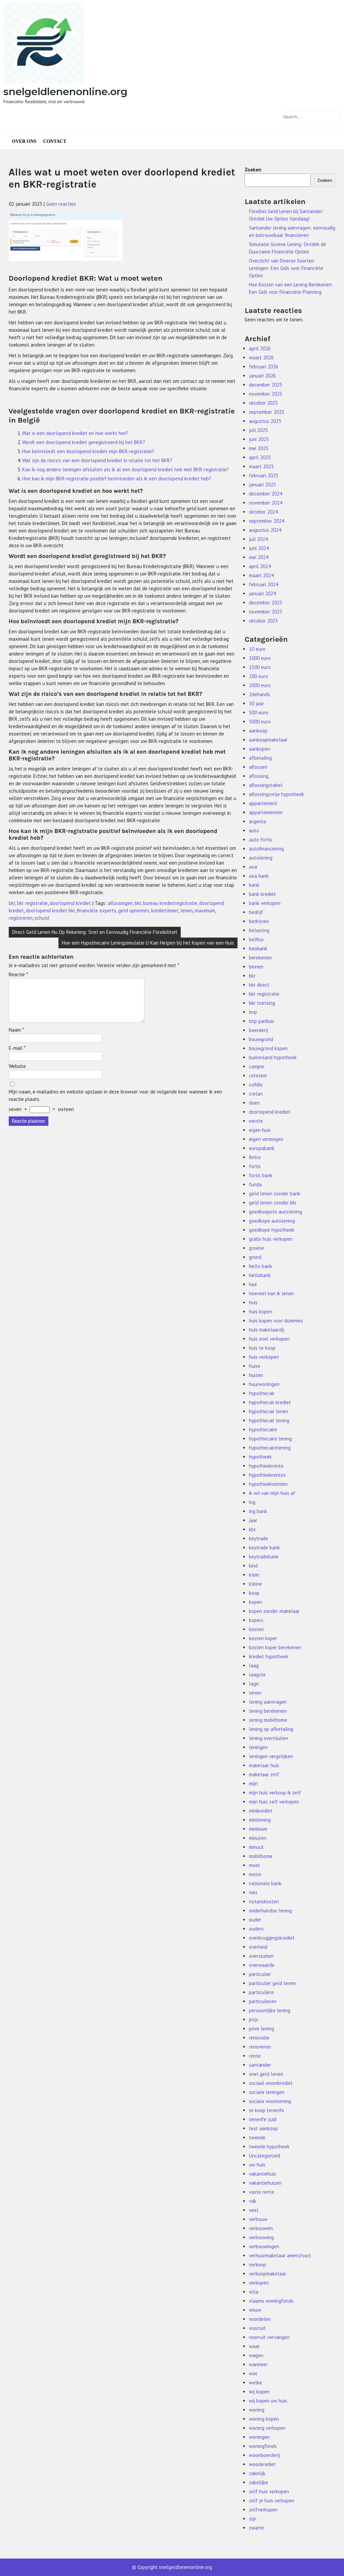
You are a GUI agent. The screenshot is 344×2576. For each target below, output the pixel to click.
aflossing (258, 776)
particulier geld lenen (272, 1983)
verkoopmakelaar (267, 2273)
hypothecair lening (269, 1420)
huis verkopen (264, 1357)
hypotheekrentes (267, 1475)
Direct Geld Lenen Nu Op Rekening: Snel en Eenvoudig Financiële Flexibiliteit (94, 932)
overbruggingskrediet (272, 1938)
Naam (16, 1038)
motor (255, 1874)
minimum (258, 1829)
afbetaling (260, 758)
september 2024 (266, 521)
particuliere (261, 1992)
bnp (253, 1012)
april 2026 (260, 348)
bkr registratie (32, 903)
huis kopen (260, 1311)
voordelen (260, 2319)
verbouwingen (264, 2246)
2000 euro (260, 685)
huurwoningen (264, 1384)
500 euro (258, 712)
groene (256, 1248)
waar (254, 2346)
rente (255, 2056)
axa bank (259, 876)
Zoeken (253, 169)
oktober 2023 (263, 621)
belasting (259, 930)
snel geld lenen (266, 2074)
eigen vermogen (266, 1139)
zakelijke (258, 2482)
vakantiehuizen (265, 2183)
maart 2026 (261, 357)
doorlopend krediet (70, 903)
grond (255, 1257)
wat (253, 2373)
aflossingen (120, 903)
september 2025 (266, 412)
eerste (256, 1121)
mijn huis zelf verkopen (274, 1801)
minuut (256, 1847)
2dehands (259, 694)
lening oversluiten (268, 1738)
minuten (257, 1838)
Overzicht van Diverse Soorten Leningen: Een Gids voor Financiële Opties (286, 268)
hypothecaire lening (270, 1438)
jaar (253, 1520)
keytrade (258, 1538)
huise (254, 1366)
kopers (256, 1620)
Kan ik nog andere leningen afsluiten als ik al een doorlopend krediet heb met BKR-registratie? (125, 469)
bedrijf (256, 912)
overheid (258, 1947)
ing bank (258, 1511)
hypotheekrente (266, 1466)
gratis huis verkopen (271, 1239)
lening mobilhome (268, 1720)
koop (254, 1593)
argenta (257, 821)
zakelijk (257, 2473)
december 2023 (265, 602)
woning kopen (264, 2419)
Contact (54, 141)
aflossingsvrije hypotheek (276, 794)
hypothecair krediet (270, 1402)
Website (17, 1074)
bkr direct (259, 985)
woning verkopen (267, 2428)
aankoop (258, 730)
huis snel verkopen (269, 1339)
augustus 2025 (265, 421)
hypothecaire (263, 1429)
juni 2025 (259, 439)
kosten (256, 1629)
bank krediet (262, 894)
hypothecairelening (270, 1447)
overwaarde (261, 1965)
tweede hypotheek (269, 2146)
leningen (258, 1747)
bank (254, 885)
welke (255, 2382)
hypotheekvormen (268, 1484)
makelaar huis (264, 1765)
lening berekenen (268, 1711)
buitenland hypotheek (273, 1057)
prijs (253, 2019)
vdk (252, 2201)
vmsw (255, 2310)
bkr (12, 903)
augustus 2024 (265, 530)
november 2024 (265, 503)
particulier (260, 1974)
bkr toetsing (262, 1003)
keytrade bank (264, 1547)
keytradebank (263, 1556)
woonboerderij (264, 2455)
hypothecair (261, 1393)
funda (255, 1184)
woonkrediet (262, 2464)
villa (253, 2292)
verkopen (259, 2283)
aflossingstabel (266, 785)
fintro (255, 1157)
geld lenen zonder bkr (273, 1202)
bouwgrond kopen (268, 1048)
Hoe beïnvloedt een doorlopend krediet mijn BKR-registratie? (88, 451)
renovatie (259, 2037)
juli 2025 (258, 430)
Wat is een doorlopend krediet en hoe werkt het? (75, 433)
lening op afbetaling (271, 1729)
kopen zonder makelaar (274, 1611)
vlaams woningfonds (271, 2301)
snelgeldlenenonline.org (65, 91)
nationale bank (265, 1883)
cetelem (258, 1075)
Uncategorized (264, 2155)
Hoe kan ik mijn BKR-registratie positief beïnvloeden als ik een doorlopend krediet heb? (116, 478)
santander (260, 2065)
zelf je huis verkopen (271, 2500)
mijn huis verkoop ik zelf (275, 1792)
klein (254, 1575)
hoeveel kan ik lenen (271, 1293)
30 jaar (256, 703)
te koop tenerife (266, 2110)
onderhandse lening (270, 1910)
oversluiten (261, 1956)
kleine (255, 1584)
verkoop (257, 2264)
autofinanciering (266, 848)
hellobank (260, 1275)
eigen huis (260, 1130)
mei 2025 (258, 448)
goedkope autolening (272, 1221)
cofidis (256, 1084)
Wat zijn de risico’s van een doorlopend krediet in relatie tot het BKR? (97, 460)
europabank (261, 1148)
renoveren (260, 2047)
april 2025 (260, 457)
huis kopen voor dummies (276, 1320)
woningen (259, 2437)
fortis (255, 1166)
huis (253, 1302)
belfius (256, 939)
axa (253, 867)
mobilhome (260, 1856)
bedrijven (259, 921)
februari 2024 (263, 584)
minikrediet (260, 1811)
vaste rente (261, 2192)
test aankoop (263, 2128)
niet (253, 1892)
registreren (21, 918)
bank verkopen (265, 903)
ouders (256, 1929)
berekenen (260, 957)
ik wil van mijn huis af (272, 1493)
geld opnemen (133, 910)
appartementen (266, 812)
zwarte (256, 2528)
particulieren (262, 2001)
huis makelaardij (266, 1329)
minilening (260, 1820)
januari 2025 (262, 484)
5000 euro (260, 721)
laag (254, 1665)
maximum (205, 910)
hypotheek (260, 1457)
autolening (260, 858)
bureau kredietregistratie (170, 903)
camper (257, 1066)
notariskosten (264, 1901)
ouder (255, 1919)
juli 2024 (258, 539)
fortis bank (260, 1175)
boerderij (258, 1030)
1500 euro (260, 667)
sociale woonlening (270, 2101)
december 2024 (265, 493)
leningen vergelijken (271, 1756)
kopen (255, 1602)
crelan (256, 1094)
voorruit (257, 2328)
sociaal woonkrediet (271, 2083)
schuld (42, 918)
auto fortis (260, 839)
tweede (257, 2137)
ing (252, 1502)
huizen (256, 1375)
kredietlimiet (164, 910)
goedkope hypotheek (271, 1230)
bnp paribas (261, 1021)
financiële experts (96, 910)
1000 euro (260, 658)
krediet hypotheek (268, 1656)
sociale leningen (267, 2092)
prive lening (261, 2028)
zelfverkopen (263, 2509)
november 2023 (265, 611)
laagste (257, 1674)
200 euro (258, 676)
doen (254, 1103)
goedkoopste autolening (275, 1211)
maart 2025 (261, 466)
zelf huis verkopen (269, 2491)
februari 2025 (263, 475)
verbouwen (261, 2228)
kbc (252, 1529)
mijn (253, 1783)
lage (254, 1683)
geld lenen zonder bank (274, 1193)
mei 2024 (258, 557)
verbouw (258, 2219)
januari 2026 (262, 375)
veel (253, 2210)
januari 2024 (262, 593)
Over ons (24, 141)
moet (254, 1865)
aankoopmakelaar (268, 740)
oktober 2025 (263, 403)
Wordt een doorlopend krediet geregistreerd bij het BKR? (83, 442)
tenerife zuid (262, 2119)
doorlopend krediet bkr (50, 910)
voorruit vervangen (269, 2337)
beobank (258, 948)
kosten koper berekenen (275, 1647)
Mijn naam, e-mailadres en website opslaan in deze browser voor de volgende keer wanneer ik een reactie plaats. (115, 1103)
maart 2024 (261, 575)
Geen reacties (61, 204)
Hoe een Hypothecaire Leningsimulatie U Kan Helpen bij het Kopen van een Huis (148, 943)
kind (253, 1565)
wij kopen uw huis (268, 2400)
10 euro (257, 649)
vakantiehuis (262, 2174)
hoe (253, 1284)
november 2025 (265, 394)
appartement (263, 803)
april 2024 (260, 566)
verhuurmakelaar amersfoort (280, 2255)
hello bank (260, 1266)
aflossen (258, 767)
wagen (256, 2355)
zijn (252, 2518)
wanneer (258, 2364)
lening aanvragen (268, 1702)
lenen (186, 910)
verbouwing (261, 2237)
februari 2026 (263, 366)
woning (256, 2410)
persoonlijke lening (269, 2010)
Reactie (18, 974)
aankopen (259, 749)
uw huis (257, 2165)
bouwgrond (261, 1039)
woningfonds (263, 2446)
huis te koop (262, 1348)
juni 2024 (259, 548)
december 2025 (265, 385)
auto (254, 830)
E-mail (17, 1056)
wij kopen (259, 2391)
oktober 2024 (263, 512)
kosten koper (263, 1638)
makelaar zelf (264, 1774)
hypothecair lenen (268, 1411)
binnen (256, 966)
